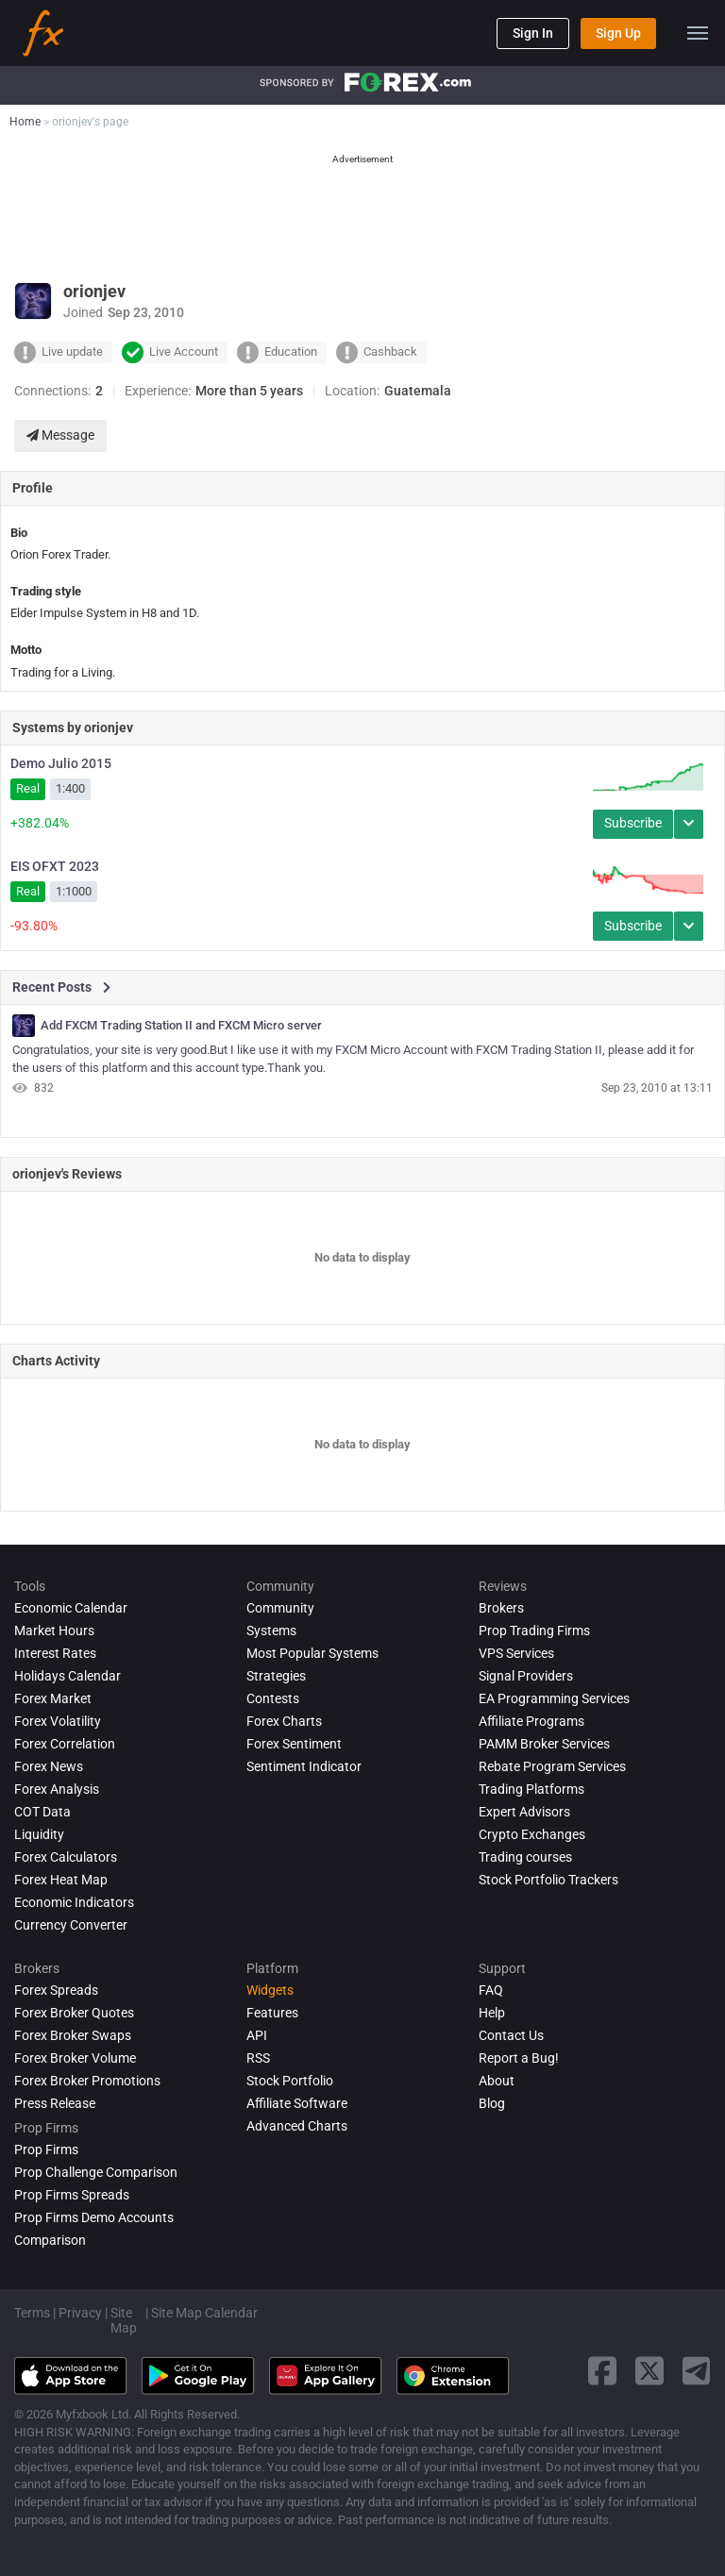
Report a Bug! (519, 2058)
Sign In (533, 33)
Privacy (80, 2312)
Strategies (276, 1675)
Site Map (123, 2320)
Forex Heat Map (61, 1879)
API (256, 2035)
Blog (492, 2103)
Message (60, 435)
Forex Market (53, 1698)
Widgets (270, 1990)
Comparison (50, 2240)
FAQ (491, 1990)
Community (280, 1607)
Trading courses (525, 1857)
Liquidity (39, 1834)
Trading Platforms (531, 1789)
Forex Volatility (57, 1721)
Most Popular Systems (312, 1653)
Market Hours (54, 1630)
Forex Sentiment (294, 1743)
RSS (258, 2058)
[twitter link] (649, 2370)
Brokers (501, 1607)
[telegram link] (697, 2370)
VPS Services (516, 1653)
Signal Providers (526, 1675)
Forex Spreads (56, 1990)
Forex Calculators (65, 1857)
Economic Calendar (70, 1607)
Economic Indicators (74, 1902)
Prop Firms (46, 2149)
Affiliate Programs (531, 1721)
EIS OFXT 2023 (54, 866)
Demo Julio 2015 (60, 763)
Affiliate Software (296, 2103)
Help (492, 2012)
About (496, 2080)
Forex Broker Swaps (72, 2035)
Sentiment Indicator (304, 1766)
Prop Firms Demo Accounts (94, 2217)
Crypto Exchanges (532, 1834)
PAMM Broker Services (544, 1743)
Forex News (48, 1766)
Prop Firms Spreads (71, 2194)
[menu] (698, 33)
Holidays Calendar (67, 1675)
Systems (271, 1630)
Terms (32, 2312)
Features (272, 2012)
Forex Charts (284, 1721)
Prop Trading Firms (534, 1630)
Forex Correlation (64, 1743)
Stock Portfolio (289, 2080)
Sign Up (618, 33)
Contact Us (511, 2035)
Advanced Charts (296, 2125)
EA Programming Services (554, 1698)
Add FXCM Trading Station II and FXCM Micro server (181, 1025)
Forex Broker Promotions (87, 2080)
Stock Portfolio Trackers (548, 1879)
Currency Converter (70, 1924)
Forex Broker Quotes (74, 2012)
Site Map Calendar (204, 2312)
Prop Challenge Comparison (95, 2172)
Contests (272, 1698)
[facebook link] (602, 2370)
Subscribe (633, 822)
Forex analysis (56, 1789)
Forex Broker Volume (75, 2058)
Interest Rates (55, 1653)
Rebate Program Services (552, 1766)
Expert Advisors (524, 1811)
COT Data (42, 1811)
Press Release (54, 2103)
